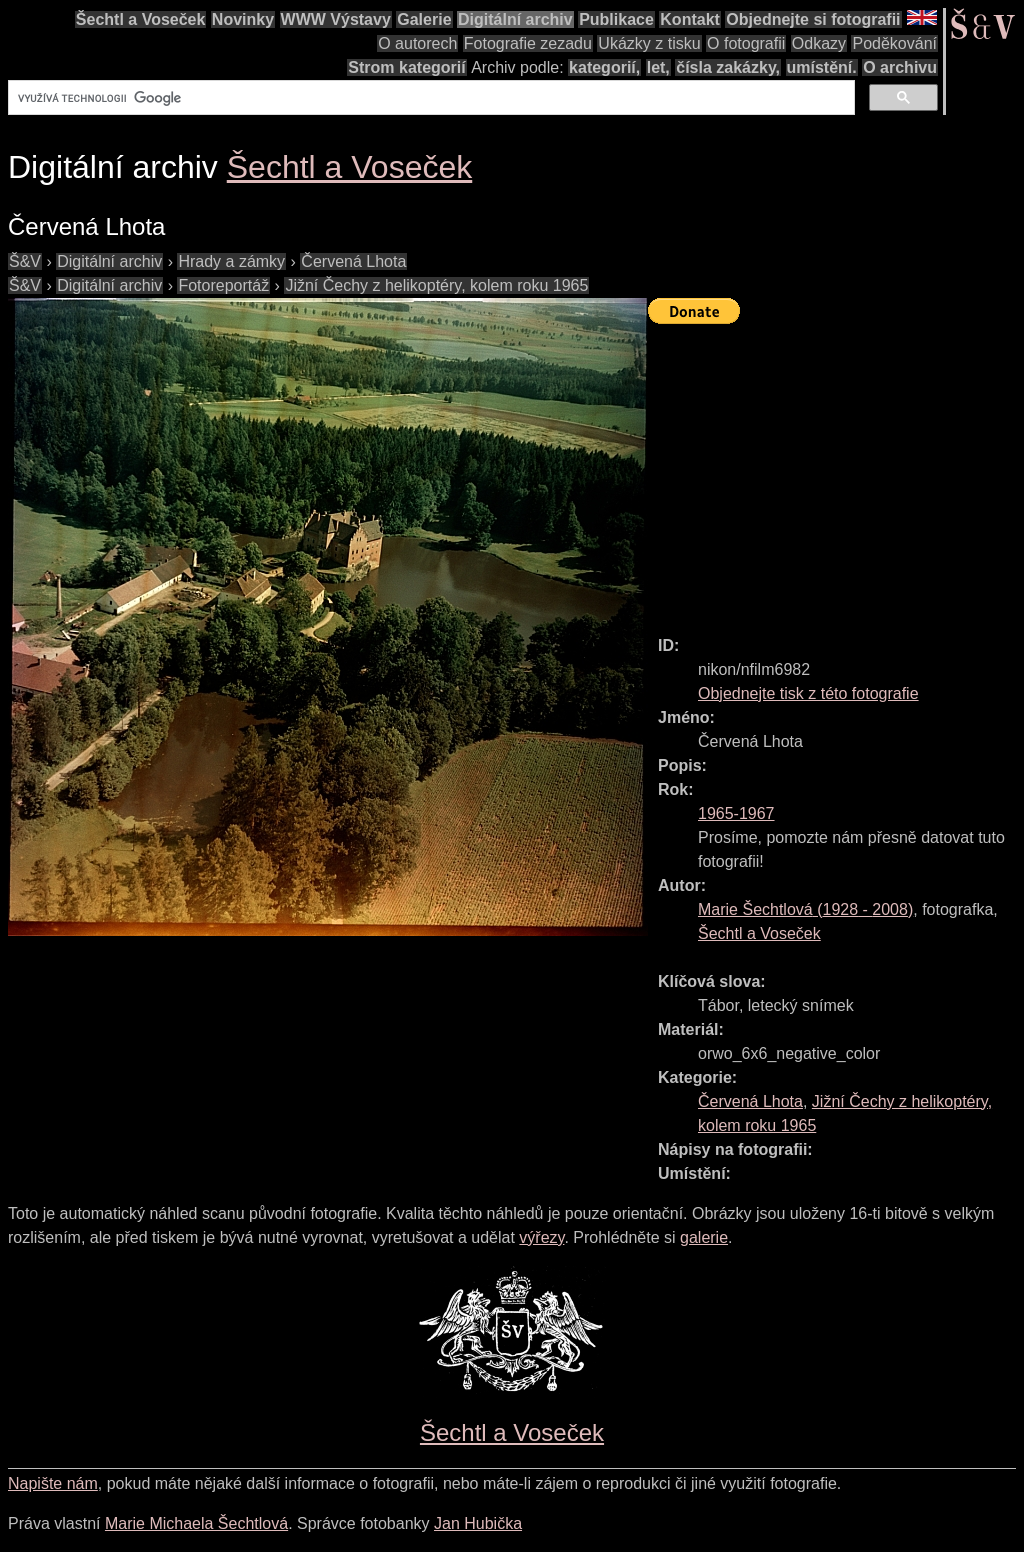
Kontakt (690, 19)
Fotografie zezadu (528, 43)
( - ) (805, 909)
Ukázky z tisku (649, 43)
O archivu (900, 67)
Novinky (243, 19)
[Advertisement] (836, 471)
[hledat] (429, 98)
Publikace (616, 19)
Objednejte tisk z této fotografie (808, 693)
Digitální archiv (515, 19)
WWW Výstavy (336, 19)
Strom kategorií (406, 67)
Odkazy (819, 43)
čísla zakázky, (728, 67)
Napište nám (53, 1483)
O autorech (417, 43)
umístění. (822, 67)
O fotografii (746, 43)
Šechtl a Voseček (141, 19)
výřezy (541, 1237)
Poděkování (894, 43)
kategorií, (604, 67)
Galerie (424, 19)
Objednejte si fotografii (813, 19)
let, (658, 67)
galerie (704, 1237)
